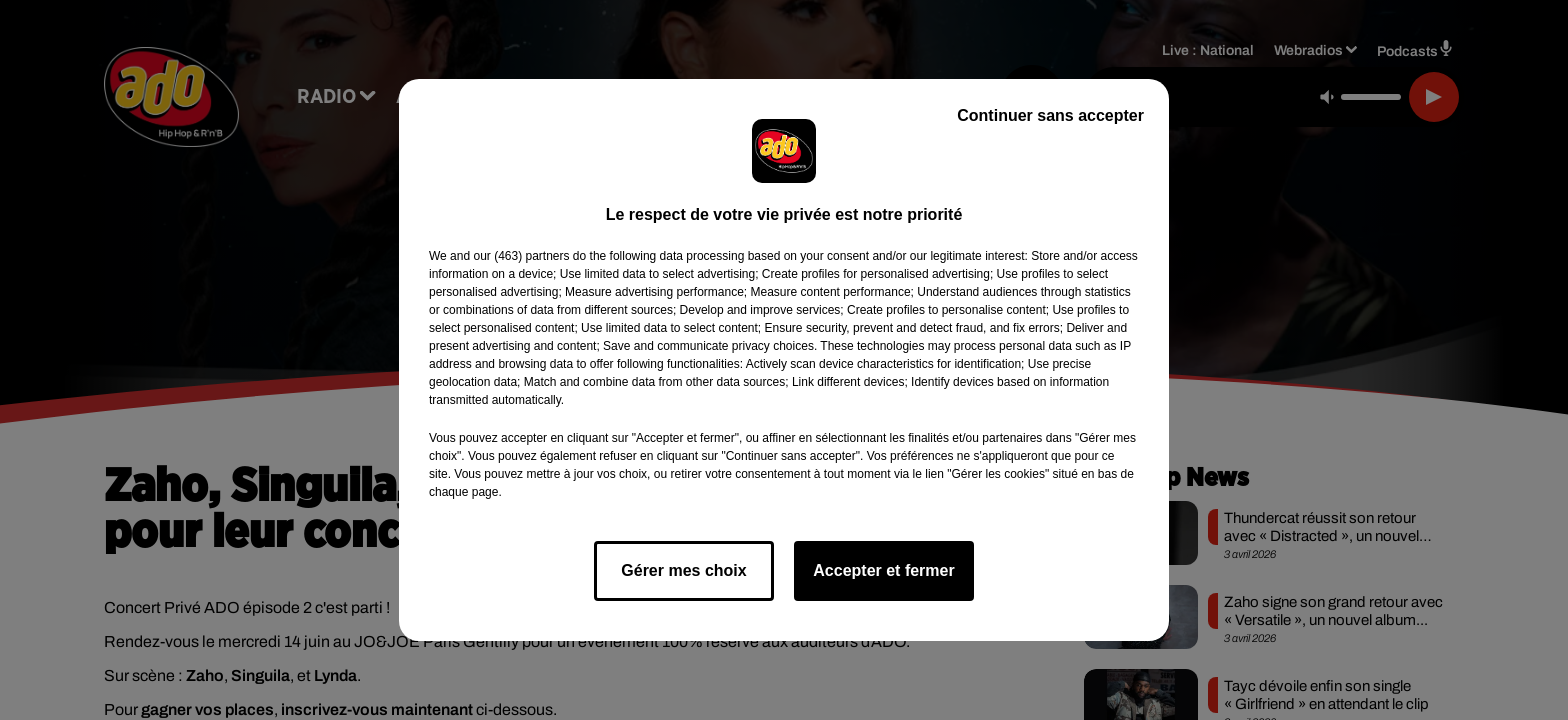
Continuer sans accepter (1050, 115)
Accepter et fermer (883, 570)
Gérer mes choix (683, 570)
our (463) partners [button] (521, 256)
